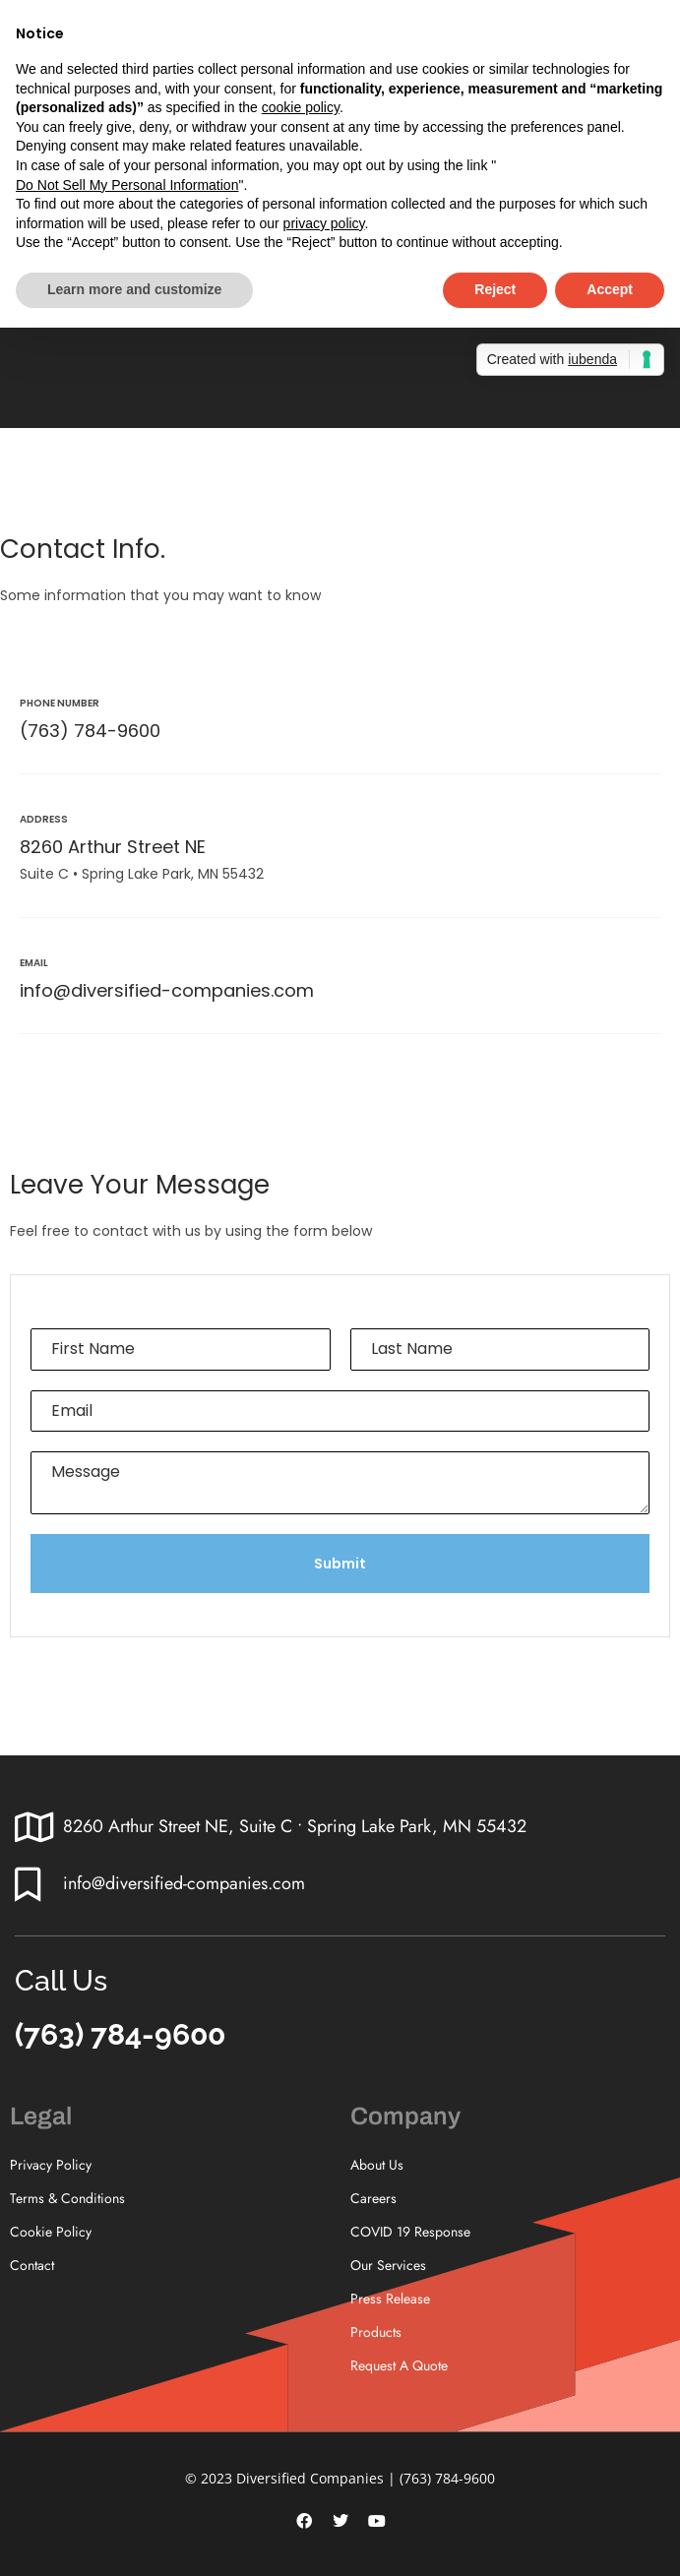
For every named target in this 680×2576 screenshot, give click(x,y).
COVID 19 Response (410, 2231)
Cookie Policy (51, 2231)
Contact (32, 2265)
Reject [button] (495, 289)
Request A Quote (399, 2365)
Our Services (388, 2265)
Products (376, 2332)
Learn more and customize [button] (134, 289)
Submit (340, 1563)
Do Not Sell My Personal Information (127, 185)
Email (34, 962)
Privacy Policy (51, 2165)
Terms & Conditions (67, 2198)
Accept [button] (610, 289)
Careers (373, 2198)
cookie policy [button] (301, 107)
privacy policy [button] (324, 223)
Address (44, 819)
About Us (376, 2165)
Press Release (390, 2298)
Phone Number (59, 703)
